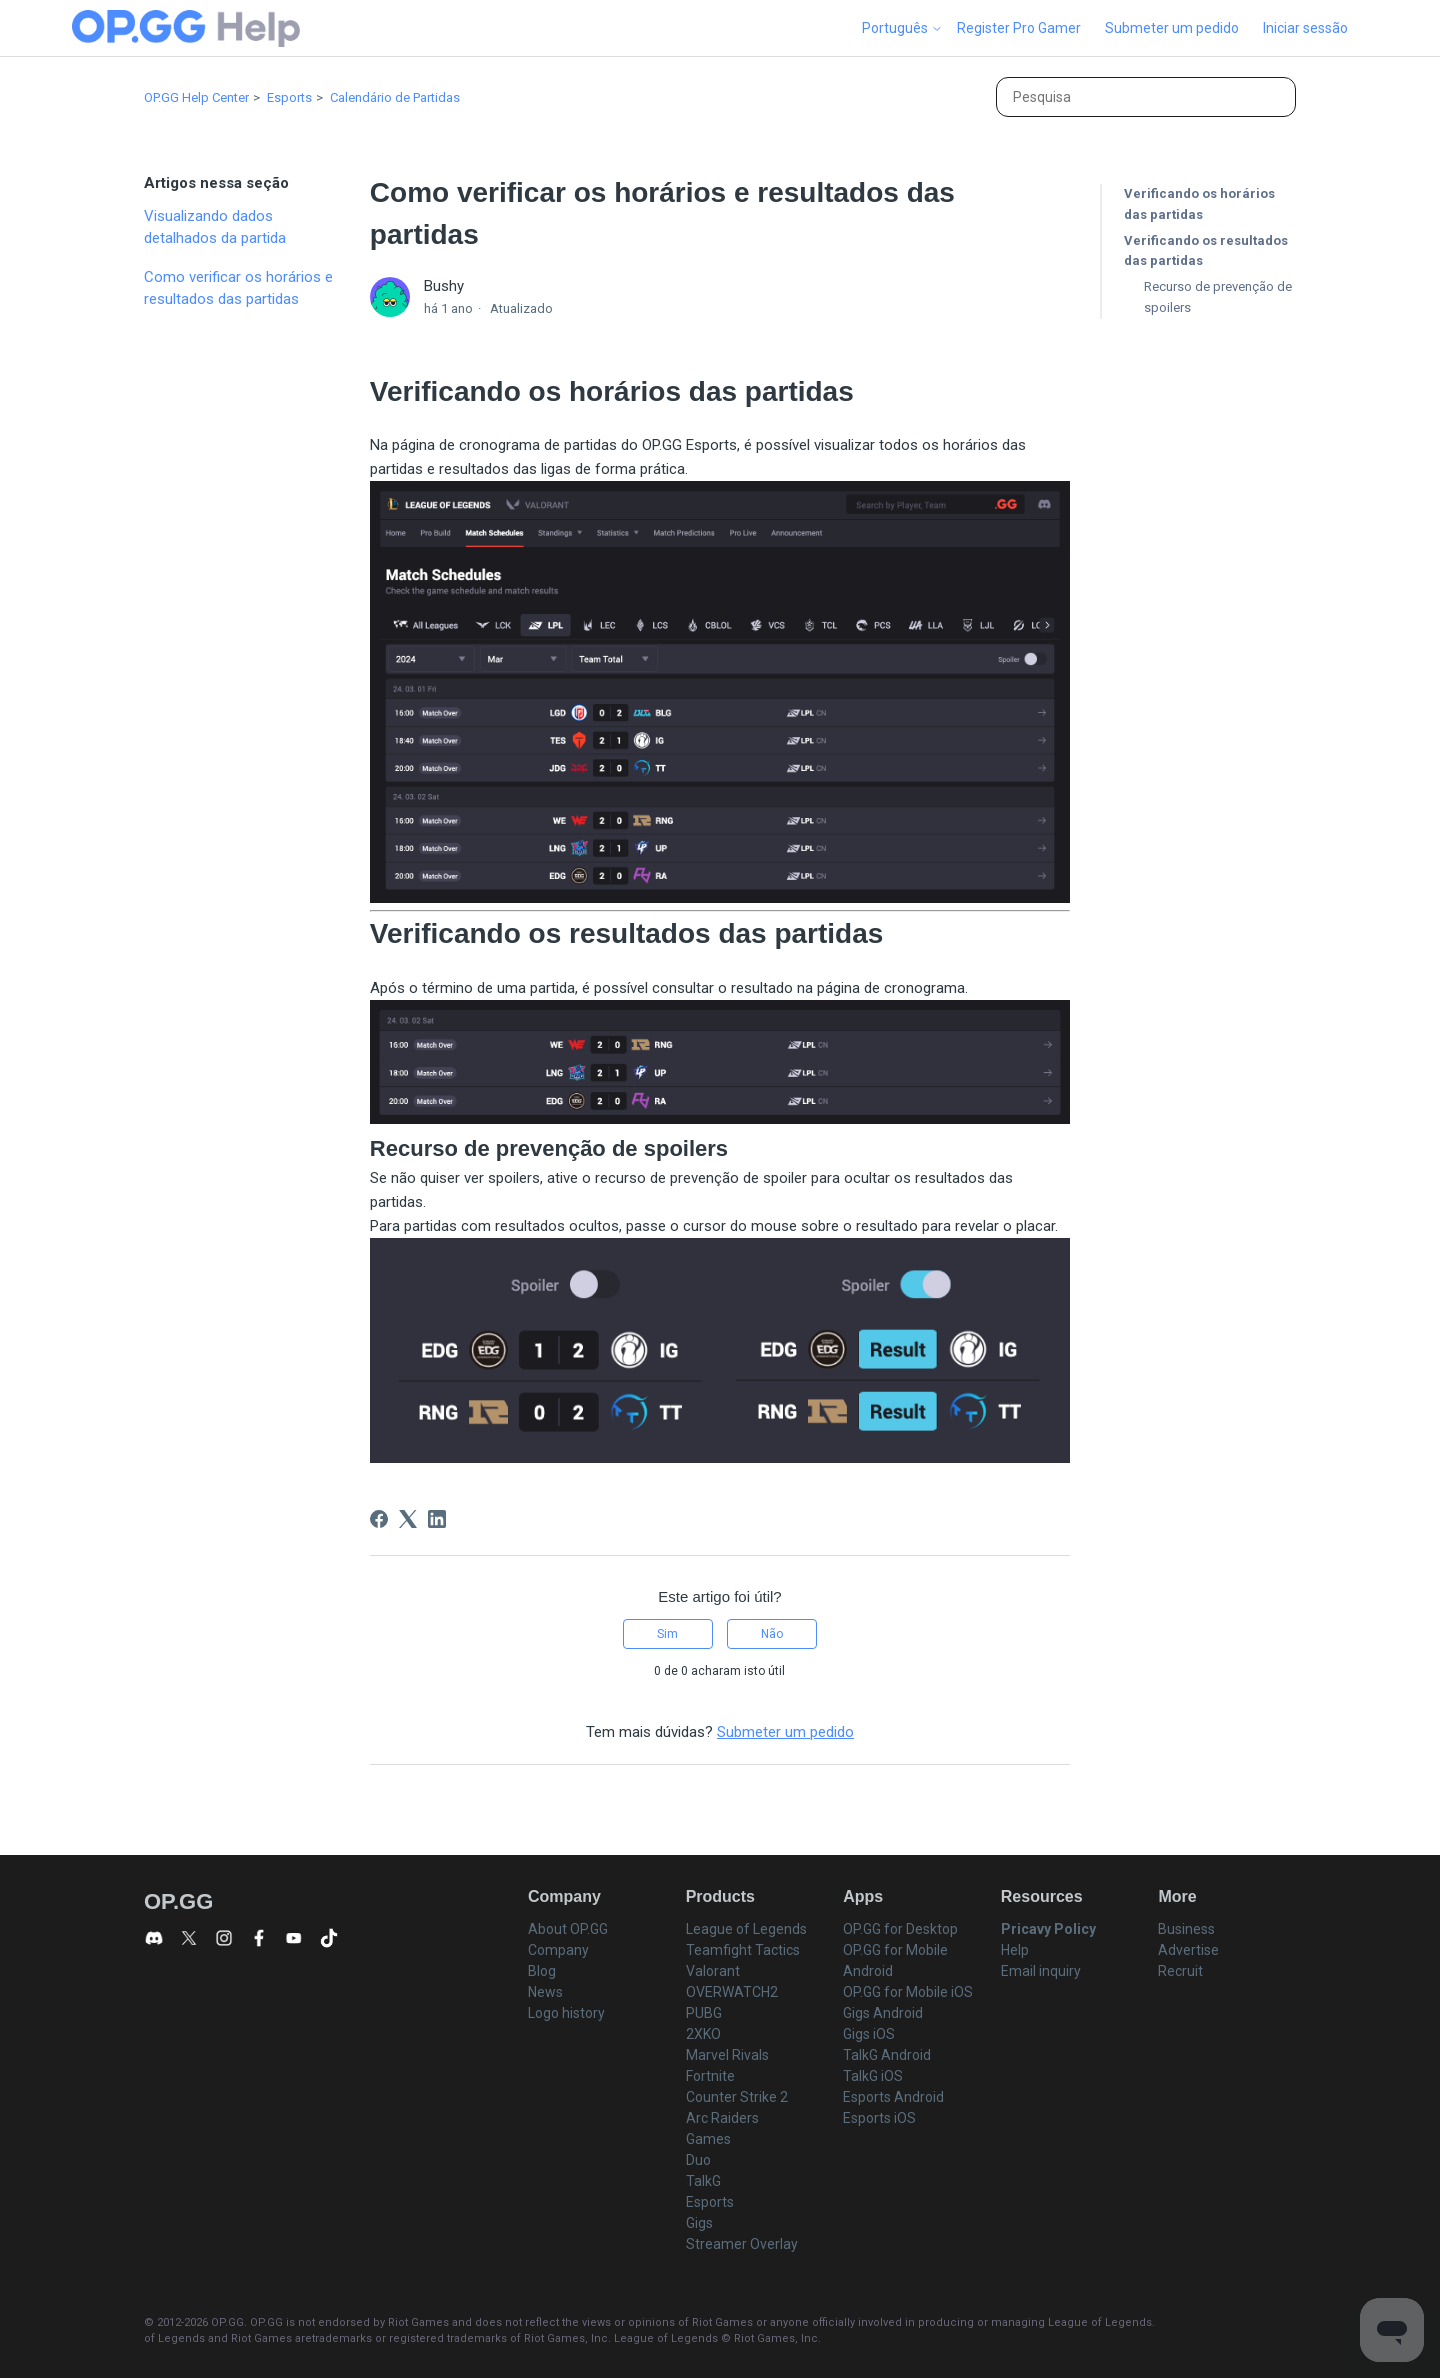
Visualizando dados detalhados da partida (215, 227)
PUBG (704, 2013)
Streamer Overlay (742, 2244)
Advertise (1188, 1950)
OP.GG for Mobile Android (895, 1960)
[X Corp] (408, 1519)
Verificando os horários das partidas (1199, 204)
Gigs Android (883, 2013)
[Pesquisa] (1146, 97)
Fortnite (710, 2076)
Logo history (566, 2013)
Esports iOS (879, 2118)
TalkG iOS (873, 2076)
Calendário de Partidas (395, 97)
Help (1015, 1950)
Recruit (1180, 1971)
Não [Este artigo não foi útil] (772, 1634)
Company (558, 1950)
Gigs (699, 2223)
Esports (289, 97)
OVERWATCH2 (732, 1992)
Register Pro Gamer (1019, 28)
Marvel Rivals (727, 2055)
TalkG (703, 2181)
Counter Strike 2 (737, 2097)
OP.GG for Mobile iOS (908, 1992)
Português (902, 28)
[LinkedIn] (437, 1519)
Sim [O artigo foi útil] (667, 1634)
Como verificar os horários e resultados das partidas (238, 288)
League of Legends (746, 1929)
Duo (698, 2160)
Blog (542, 1971)
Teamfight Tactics (743, 1950)
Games (708, 2139)
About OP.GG (568, 1929)
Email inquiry (1041, 1971)
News (545, 1992)
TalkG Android (887, 2055)
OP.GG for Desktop (900, 1929)
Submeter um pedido (1172, 28)
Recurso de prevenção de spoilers (1218, 297)
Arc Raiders (722, 2118)
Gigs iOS (869, 2034)
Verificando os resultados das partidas (1206, 251)
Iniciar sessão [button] (1305, 28)
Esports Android (893, 2097)
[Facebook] (379, 1519)
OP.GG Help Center (196, 97)
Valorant (713, 1971)
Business (1186, 1929)
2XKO (703, 2034)
